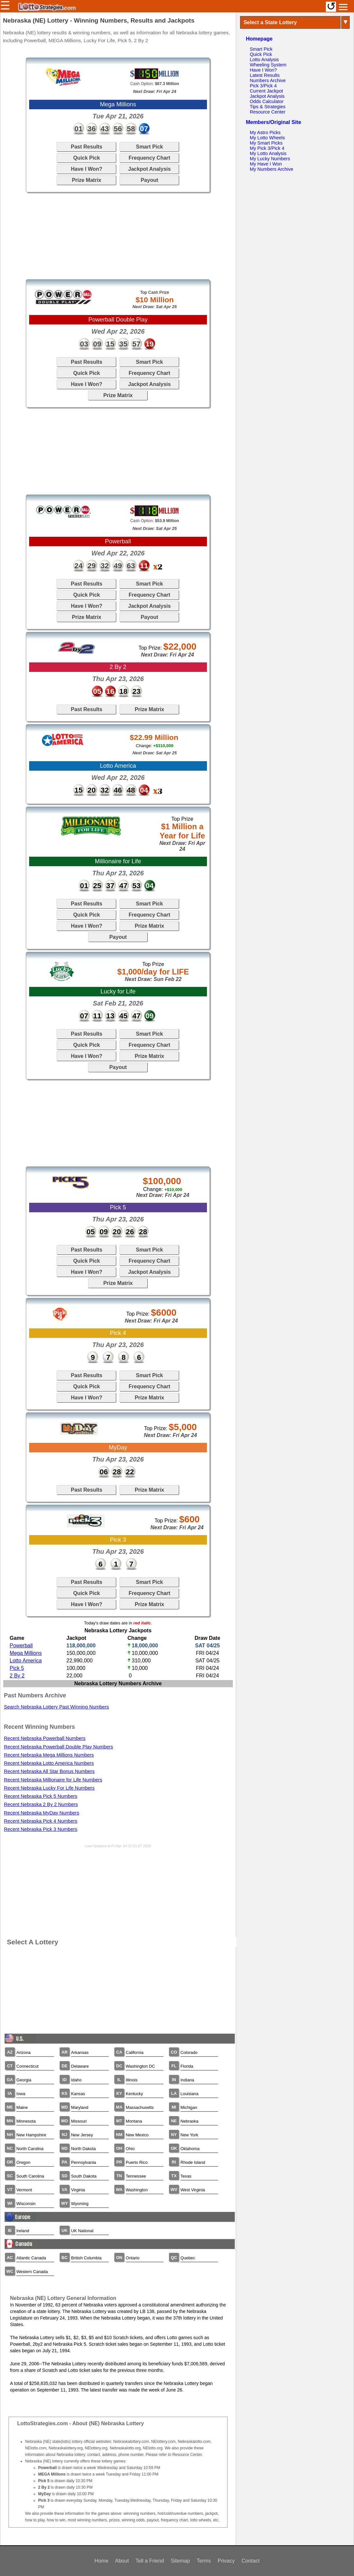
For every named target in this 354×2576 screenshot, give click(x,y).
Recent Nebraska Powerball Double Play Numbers (58, 1746)
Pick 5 (17, 1668)
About (122, 2561)
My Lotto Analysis (268, 153)
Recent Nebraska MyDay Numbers (41, 1812)
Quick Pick (86, 158)
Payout (149, 180)
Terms (204, 2561)
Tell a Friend (150, 2561)
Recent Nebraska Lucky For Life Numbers (49, 1788)
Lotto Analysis (264, 59)
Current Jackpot (266, 91)
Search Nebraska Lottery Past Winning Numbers (56, 1706)
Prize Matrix (86, 180)
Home (101, 2561)
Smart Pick (149, 146)
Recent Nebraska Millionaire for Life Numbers (53, 1779)
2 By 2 (17, 1675)
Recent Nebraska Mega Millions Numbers (49, 1755)
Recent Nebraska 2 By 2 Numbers (41, 1804)
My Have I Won (266, 163)
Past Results (86, 146)
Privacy (226, 2561)
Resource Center (268, 111)
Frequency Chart (149, 158)
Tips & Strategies (268, 106)
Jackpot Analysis (149, 169)
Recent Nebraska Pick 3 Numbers (40, 1829)
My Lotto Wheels (267, 137)
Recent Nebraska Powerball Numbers (44, 1738)
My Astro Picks (265, 132)
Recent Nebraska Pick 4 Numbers (40, 1821)
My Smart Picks (266, 143)
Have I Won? (86, 169)
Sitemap (180, 2561)
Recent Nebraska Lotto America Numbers (49, 1763)
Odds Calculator (267, 101)
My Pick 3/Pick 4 (267, 148)
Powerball (21, 1645)
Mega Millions (26, 1653)
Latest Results (265, 75)
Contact (250, 2561)
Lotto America (26, 1660)
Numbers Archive (268, 80)
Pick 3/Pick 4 (263, 85)
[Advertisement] (118, 236)
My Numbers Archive (271, 169)
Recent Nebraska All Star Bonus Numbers (49, 1771)
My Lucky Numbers (270, 158)
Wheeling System (268, 64)
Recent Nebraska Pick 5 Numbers (40, 1796)
